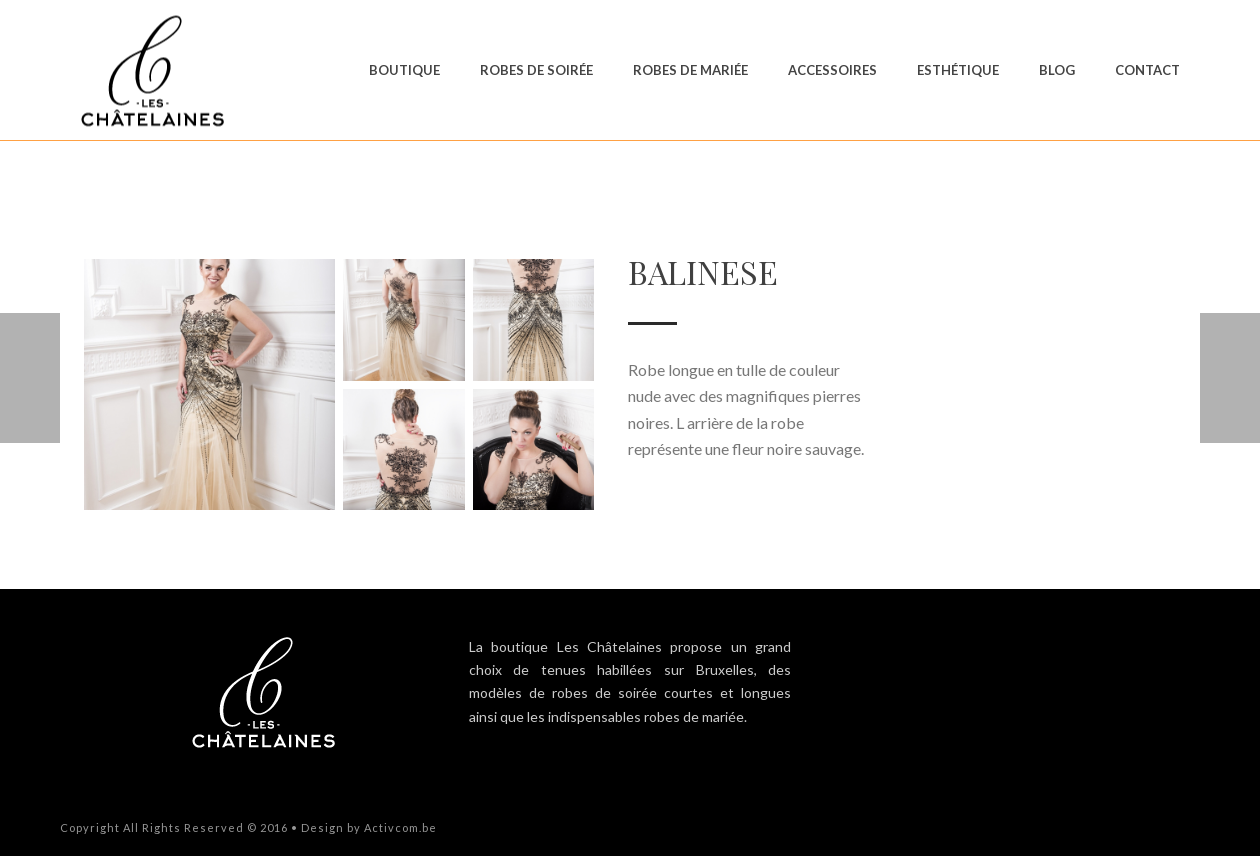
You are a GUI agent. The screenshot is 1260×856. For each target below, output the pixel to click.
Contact (1147, 70)
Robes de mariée (690, 70)
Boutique (404, 70)
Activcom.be (400, 827)
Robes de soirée (536, 70)
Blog (1057, 70)
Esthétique (958, 70)
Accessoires (832, 70)
